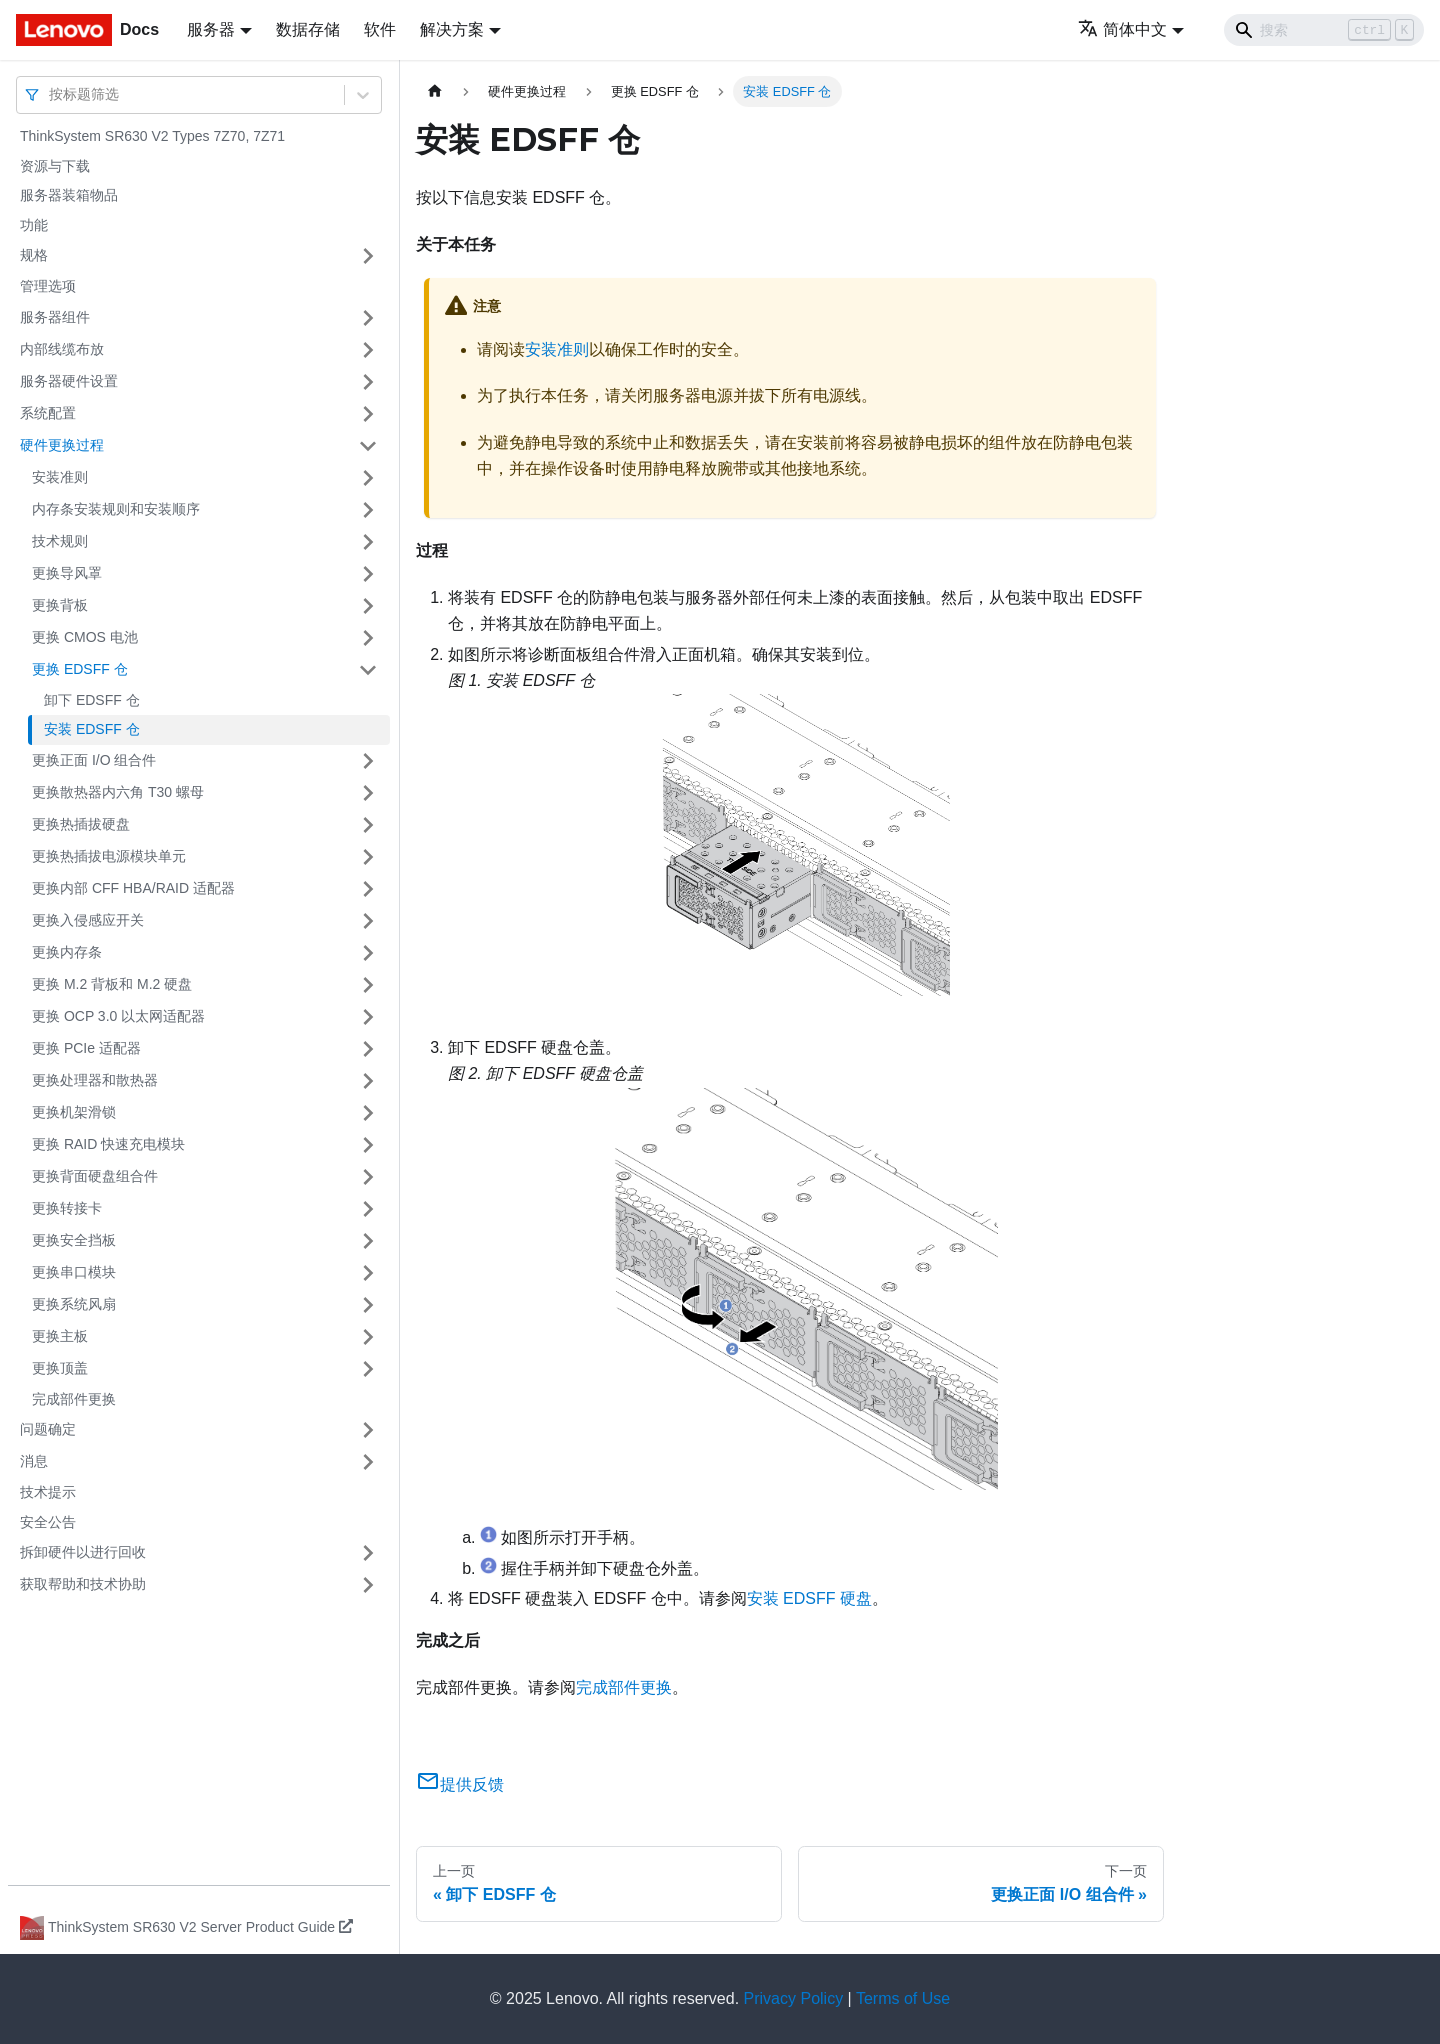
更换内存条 (67, 952)
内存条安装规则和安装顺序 (116, 509)
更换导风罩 (67, 573)
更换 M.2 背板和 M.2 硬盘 (112, 984)
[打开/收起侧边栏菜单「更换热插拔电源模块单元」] (368, 857)
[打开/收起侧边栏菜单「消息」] (368, 1462)
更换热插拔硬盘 (81, 824)
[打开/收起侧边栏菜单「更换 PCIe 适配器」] (368, 1049)
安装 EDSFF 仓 (92, 729)
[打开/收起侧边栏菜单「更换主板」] (368, 1337)
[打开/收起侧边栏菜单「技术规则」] (368, 542)
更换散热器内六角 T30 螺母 (118, 792)
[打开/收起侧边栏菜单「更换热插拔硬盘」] (368, 825)
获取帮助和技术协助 (83, 1584)
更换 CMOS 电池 (85, 637)
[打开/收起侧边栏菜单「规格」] (368, 256)
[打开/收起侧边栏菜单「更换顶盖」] (368, 1369)
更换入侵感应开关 (88, 920)
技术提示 (48, 1492)
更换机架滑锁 (74, 1112)
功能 (34, 225)
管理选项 (48, 286)
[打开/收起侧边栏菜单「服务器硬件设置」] (368, 382)
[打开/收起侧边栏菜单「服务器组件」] (368, 318)
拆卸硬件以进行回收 (83, 1552)
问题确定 (48, 1429)
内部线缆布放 (62, 349)
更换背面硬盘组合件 (95, 1176)
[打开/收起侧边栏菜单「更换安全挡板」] (368, 1241)
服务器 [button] (211, 29)
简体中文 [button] (1122, 29)
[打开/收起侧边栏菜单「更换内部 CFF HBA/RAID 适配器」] (368, 889)
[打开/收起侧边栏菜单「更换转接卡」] (368, 1209)
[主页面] (435, 91)
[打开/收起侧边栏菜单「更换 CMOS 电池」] (368, 638)
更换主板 (60, 1336)
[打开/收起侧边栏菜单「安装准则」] (368, 478)
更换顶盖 (60, 1368)
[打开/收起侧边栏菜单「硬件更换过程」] (368, 446)
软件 (380, 29)
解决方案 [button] (452, 29)
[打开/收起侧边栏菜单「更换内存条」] (368, 953)
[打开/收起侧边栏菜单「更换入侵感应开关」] (368, 921)
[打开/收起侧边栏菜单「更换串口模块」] (368, 1273)
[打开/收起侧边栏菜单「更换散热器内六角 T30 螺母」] (368, 793)
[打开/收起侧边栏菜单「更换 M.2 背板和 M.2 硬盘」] (368, 985)
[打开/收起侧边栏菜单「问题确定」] (368, 1430)
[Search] (1324, 30)
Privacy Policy (794, 1998)
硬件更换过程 (62, 445)
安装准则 (60, 477)
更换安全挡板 (74, 1240)
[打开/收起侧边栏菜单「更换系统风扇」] (368, 1305)
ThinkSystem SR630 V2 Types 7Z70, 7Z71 (152, 136)
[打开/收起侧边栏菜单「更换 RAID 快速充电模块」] (368, 1145)
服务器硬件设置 (69, 381)
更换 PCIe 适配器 (86, 1048)
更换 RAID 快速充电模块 (108, 1144)
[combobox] (51, 94)
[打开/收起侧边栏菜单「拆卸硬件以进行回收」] (368, 1553)
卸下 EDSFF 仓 (92, 700)
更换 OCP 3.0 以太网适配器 (118, 1016)
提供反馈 (460, 1784)
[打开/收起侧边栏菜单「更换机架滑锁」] (368, 1113)
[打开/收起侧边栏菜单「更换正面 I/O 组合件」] (368, 761)
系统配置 (48, 413)
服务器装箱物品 (69, 195)
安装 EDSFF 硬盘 (809, 1598)
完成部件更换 (74, 1399)
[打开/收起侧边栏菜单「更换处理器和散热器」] (368, 1081)
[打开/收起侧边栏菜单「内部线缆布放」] (368, 350)
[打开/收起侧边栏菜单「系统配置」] (368, 414)
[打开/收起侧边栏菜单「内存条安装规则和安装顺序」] (368, 510)
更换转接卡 (67, 1208)
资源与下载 (55, 166)
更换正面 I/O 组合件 (94, 760)
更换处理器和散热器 (95, 1080)
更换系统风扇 (74, 1304)
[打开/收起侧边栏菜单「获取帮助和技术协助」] (368, 1585)
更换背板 (60, 605)
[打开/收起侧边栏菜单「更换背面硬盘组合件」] (368, 1177)
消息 (34, 1461)
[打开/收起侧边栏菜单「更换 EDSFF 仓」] (368, 670)
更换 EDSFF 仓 (80, 669)
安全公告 (48, 1522)
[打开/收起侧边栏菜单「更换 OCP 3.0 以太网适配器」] (368, 1017)
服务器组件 (55, 317)
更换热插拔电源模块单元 (109, 856)
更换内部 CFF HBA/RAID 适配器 (133, 888)
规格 (34, 255)
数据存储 (308, 29)
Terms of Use (903, 1998)
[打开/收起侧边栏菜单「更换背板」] (368, 606)
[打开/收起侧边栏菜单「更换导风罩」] (368, 574)
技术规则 (60, 541)
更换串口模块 (74, 1272)
